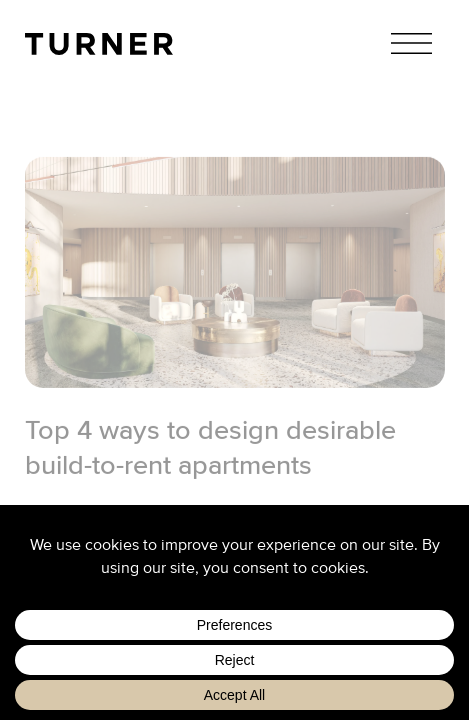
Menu (411, 43)
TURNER (99, 44)
